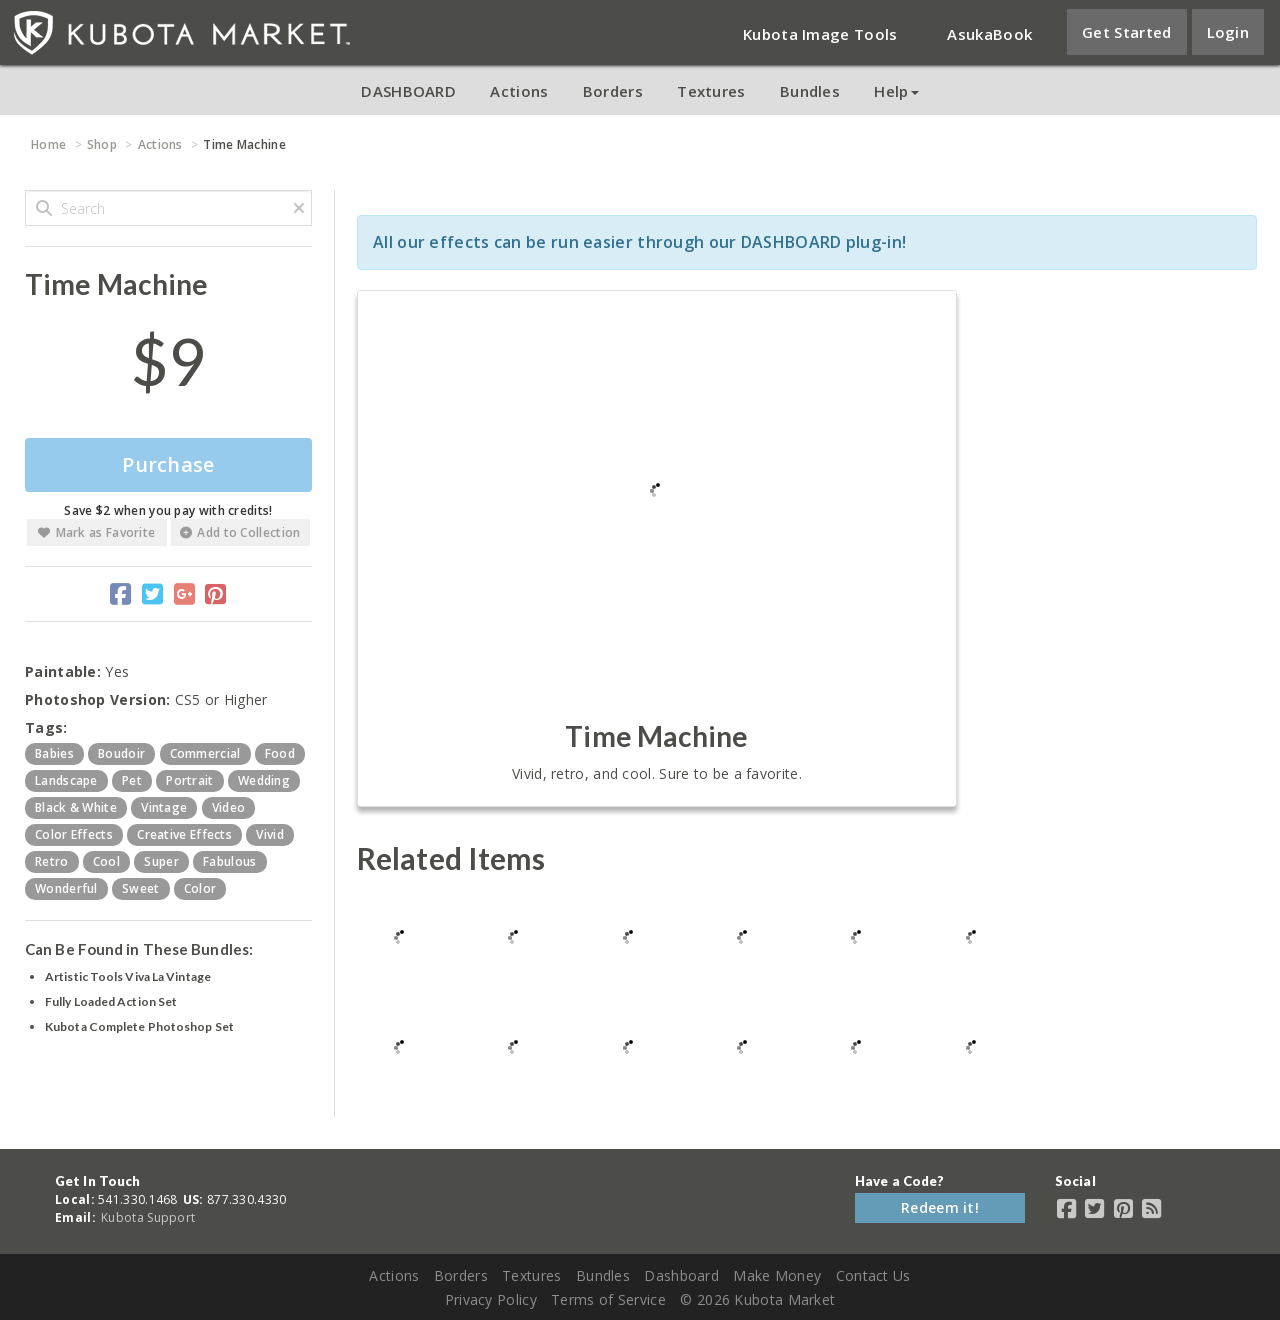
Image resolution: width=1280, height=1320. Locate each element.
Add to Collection (240, 532)
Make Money (777, 1275)
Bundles (810, 91)
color (200, 888)
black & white (76, 807)
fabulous (229, 861)
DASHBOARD (408, 91)
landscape (66, 780)
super (161, 861)
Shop (102, 144)
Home (48, 144)
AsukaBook (989, 34)
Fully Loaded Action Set (111, 1001)
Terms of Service (608, 1299)
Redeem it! (940, 1207)
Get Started (1126, 32)
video (229, 807)
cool (106, 861)
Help (896, 91)
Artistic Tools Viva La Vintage (128, 976)
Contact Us (873, 1275)
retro (52, 861)
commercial (205, 753)
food (280, 753)
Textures (711, 91)
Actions (519, 91)
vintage (164, 807)
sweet (141, 888)
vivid (270, 834)
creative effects (184, 834)
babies (54, 753)
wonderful (66, 888)
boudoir (121, 753)
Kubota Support (148, 1217)
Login (1228, 32)
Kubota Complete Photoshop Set (139, 1026)
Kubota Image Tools (820, 34)
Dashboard (681, 1275)
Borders (613, 91)
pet (132, 780)
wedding (264, 780)
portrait (189, 780)
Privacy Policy (491, 1299)
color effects (74, 834)
